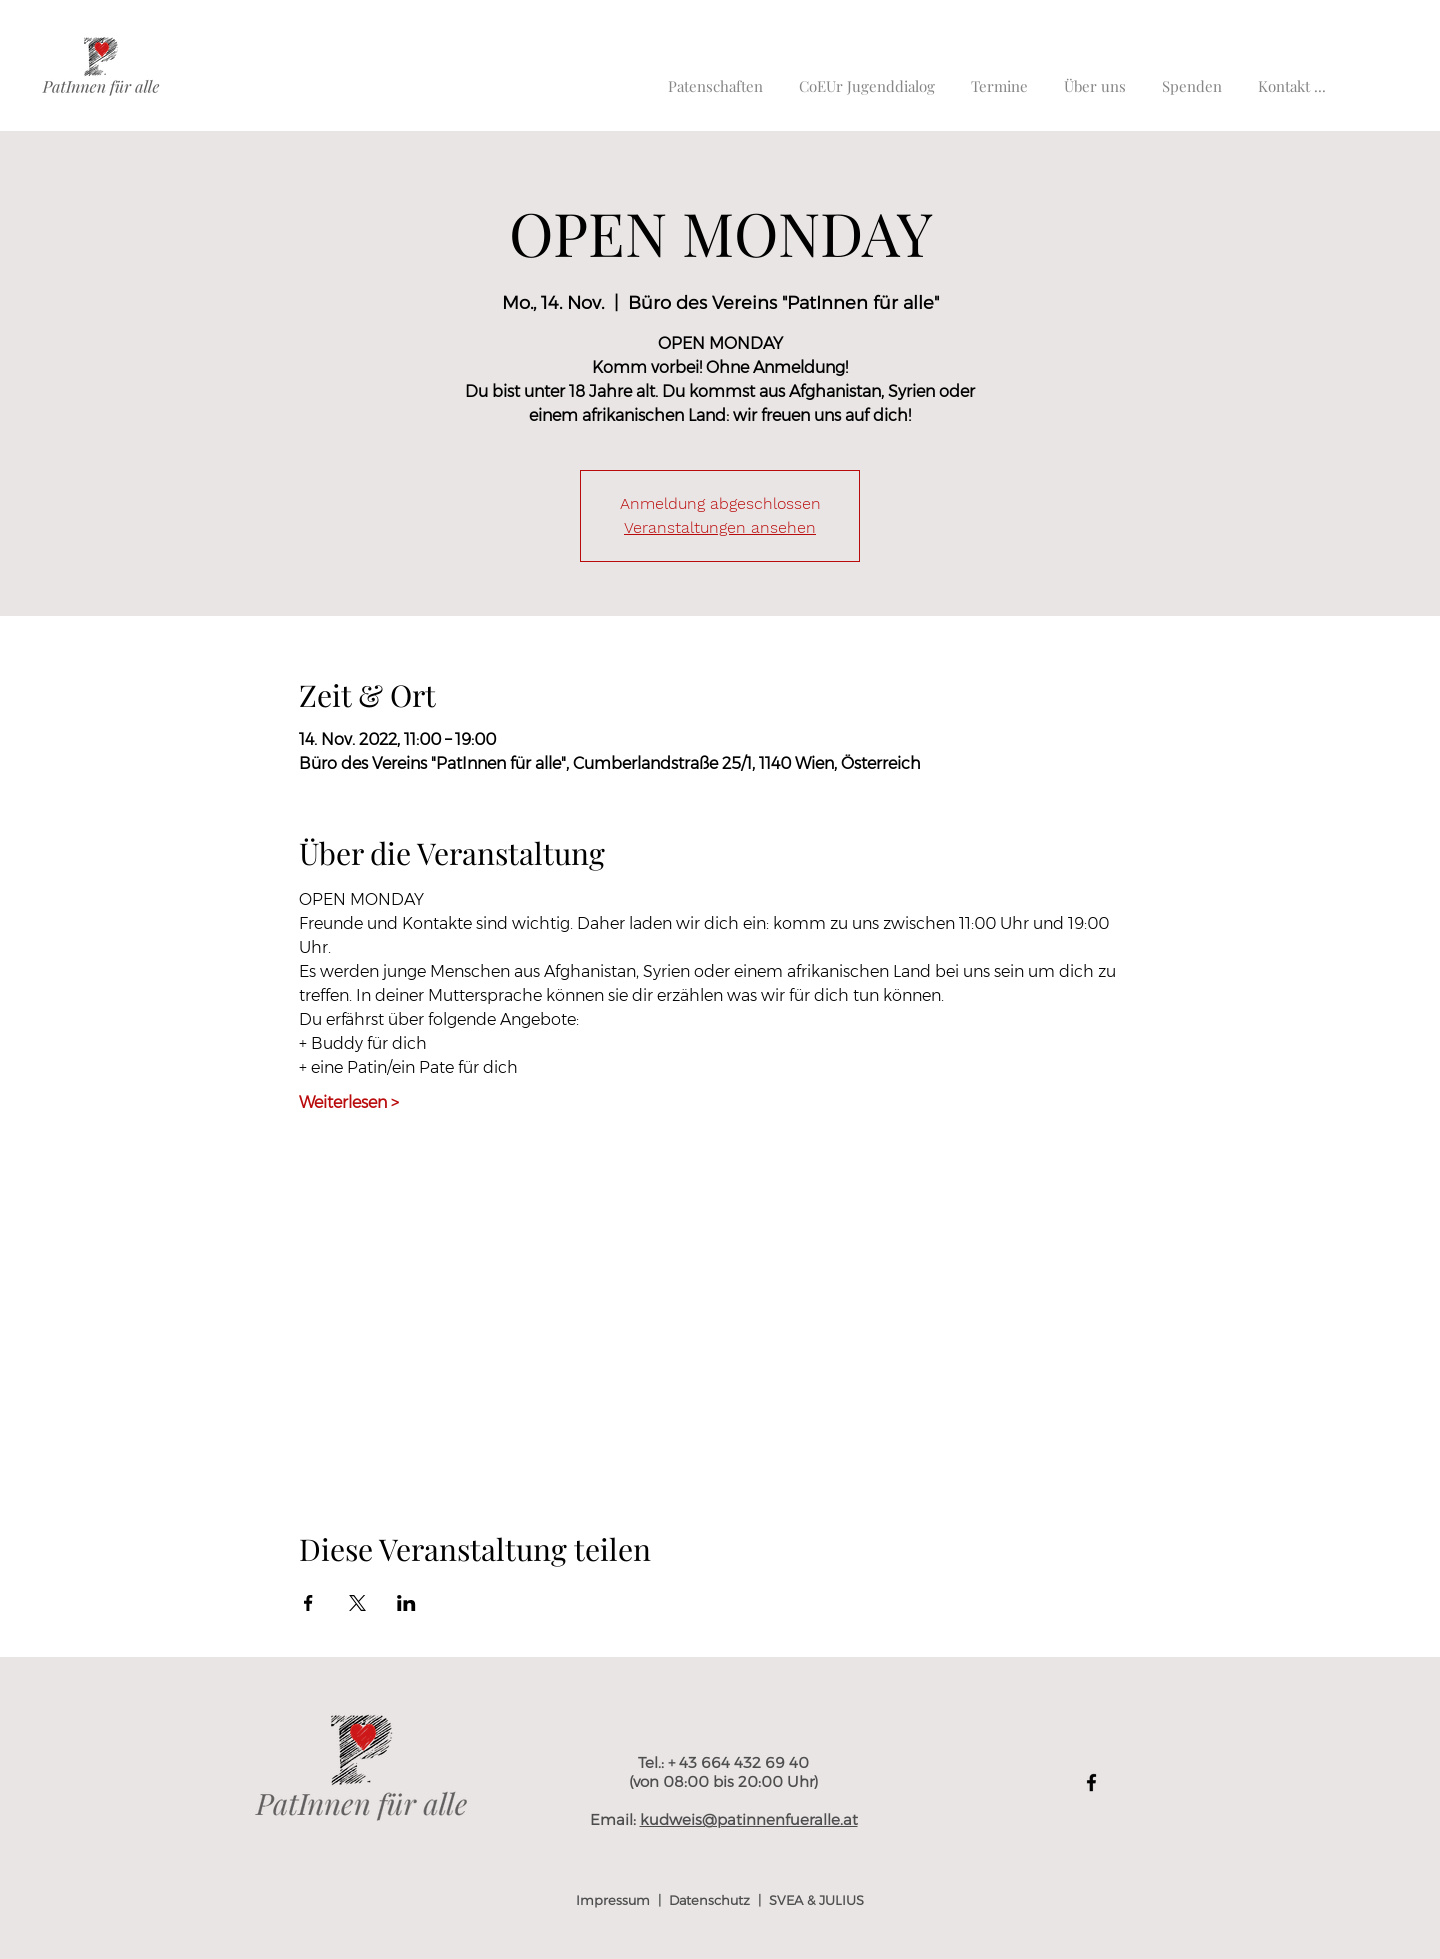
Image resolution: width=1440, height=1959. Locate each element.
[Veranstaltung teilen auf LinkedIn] (406, 1603)
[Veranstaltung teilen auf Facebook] (308, 1603)
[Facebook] (1091, 1782)
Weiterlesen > (349, 1102)
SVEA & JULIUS (816, 1900)
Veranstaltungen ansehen (720, 527)
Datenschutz (709, 1900)
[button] (1292, 77)
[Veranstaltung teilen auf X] (357, 1603)
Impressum (613, 1900)
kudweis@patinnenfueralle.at (749, 1819)
